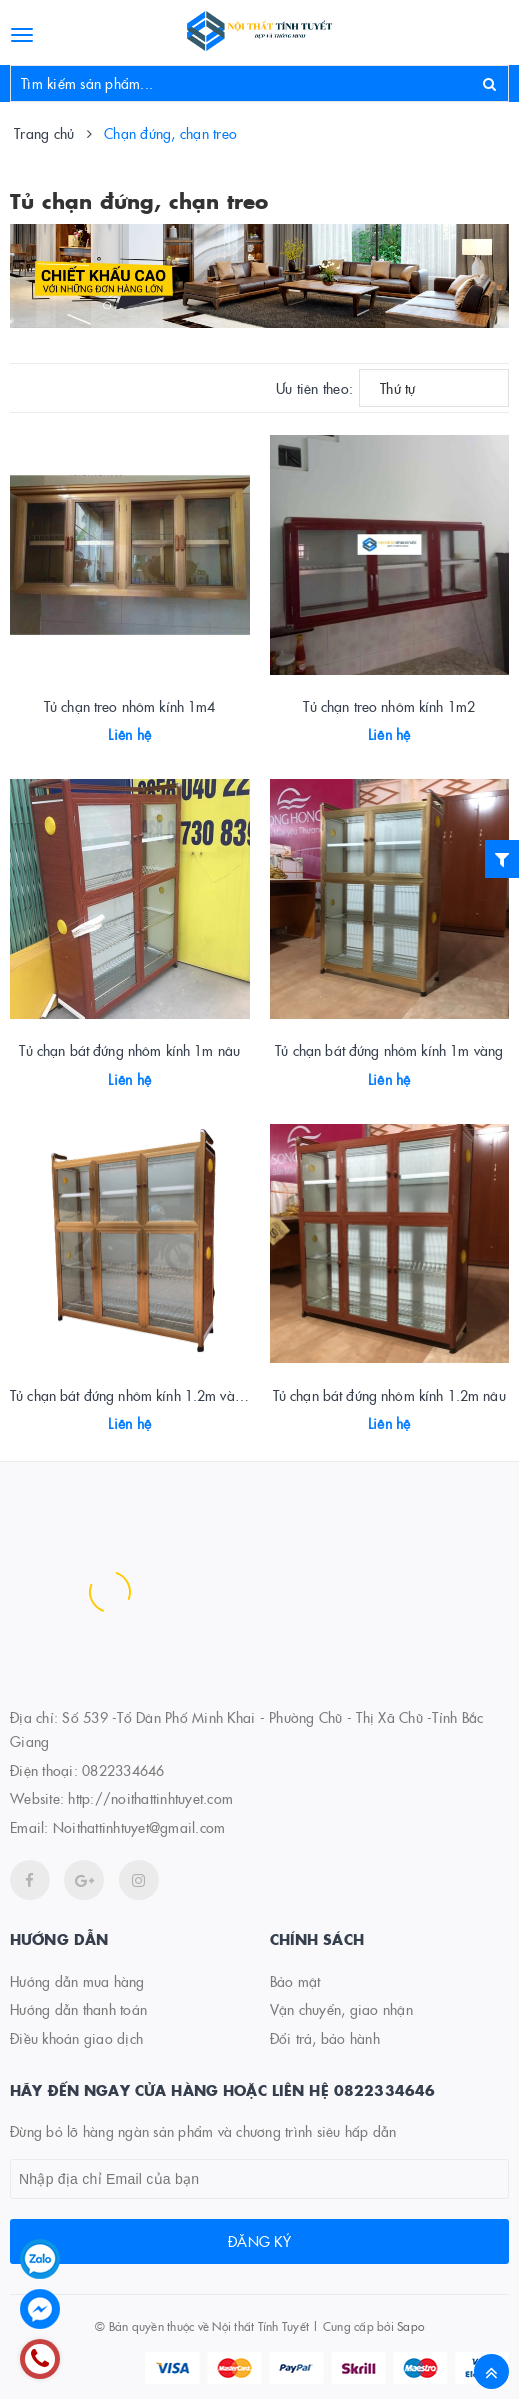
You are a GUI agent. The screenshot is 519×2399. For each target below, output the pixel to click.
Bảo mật (295, 1981)
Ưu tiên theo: (314, 388)
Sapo (410, 2325)
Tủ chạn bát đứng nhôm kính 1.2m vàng (130, 1395)
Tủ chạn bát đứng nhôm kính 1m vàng (389, 1050)
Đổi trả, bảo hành (325, 2038)
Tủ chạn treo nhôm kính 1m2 (389, 706)
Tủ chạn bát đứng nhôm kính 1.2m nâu (389, 1395)
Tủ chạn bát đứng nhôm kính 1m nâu (129, 1050)
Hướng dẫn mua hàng (77, 1981)
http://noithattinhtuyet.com (150, 1798)
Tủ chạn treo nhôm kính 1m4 (130, 706)
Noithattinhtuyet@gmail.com (139, 1827)
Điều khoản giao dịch (76, 2038)
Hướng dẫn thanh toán (78, 2009)
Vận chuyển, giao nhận (341, 2009)
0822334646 (123, 1770)
